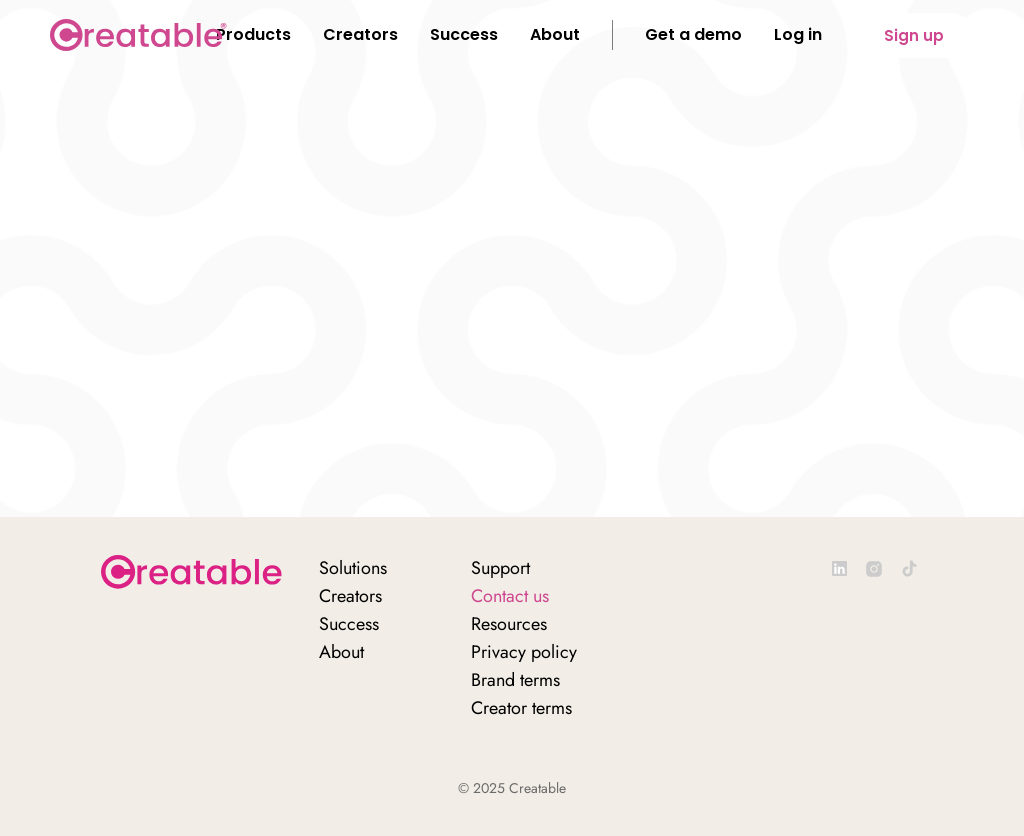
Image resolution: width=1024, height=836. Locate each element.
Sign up (914, 35)
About (341, 652)
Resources (509, 624)
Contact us (510, 596)
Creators (350, 596)
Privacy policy (524, 652)
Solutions (353, 568)
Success (349, 624)
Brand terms (515, 680)
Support (500, 568)
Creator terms (521, 708)
